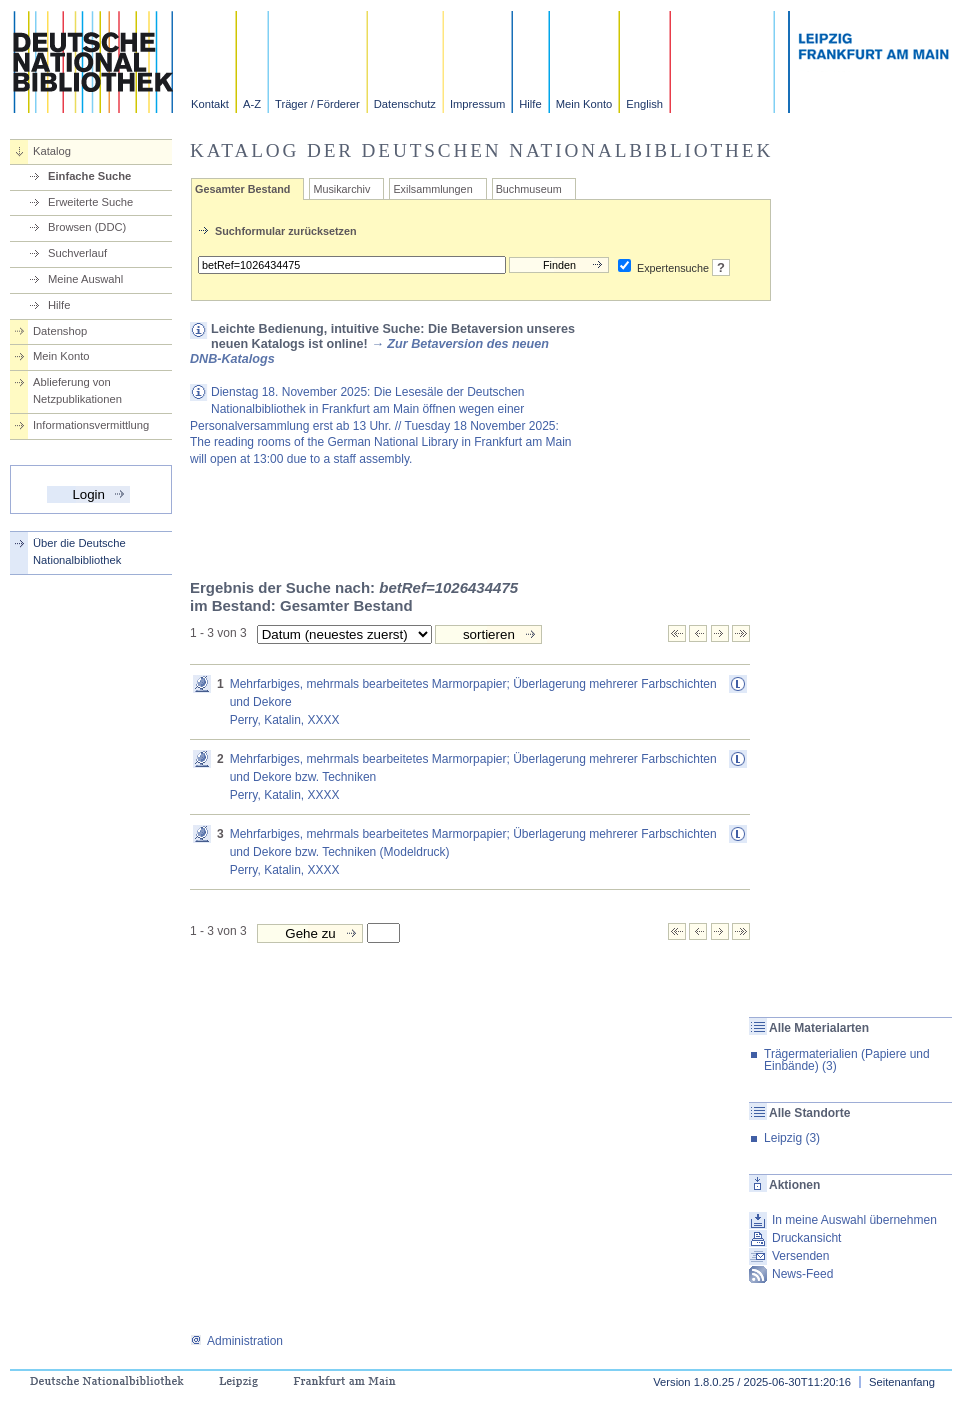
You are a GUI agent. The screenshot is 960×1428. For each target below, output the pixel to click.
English (644, 104)
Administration (236, 1341)
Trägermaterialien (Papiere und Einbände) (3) (847, 1060)
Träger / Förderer (317, 104)
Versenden (800, 1256)
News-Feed (802, 1274)
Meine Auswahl (85, 279)
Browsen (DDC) (87, 227)
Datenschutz (405, 104)
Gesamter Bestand (242, 189)
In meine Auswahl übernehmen (854, 1220)
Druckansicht (806, 1238)
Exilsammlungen (432, 189)
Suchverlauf (77, 253)
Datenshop (60, 331)
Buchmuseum (529, 189)
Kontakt (210, 104)
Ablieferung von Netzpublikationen (77, 390)
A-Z (252, 104)
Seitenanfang (902, 1382)
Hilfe (530, 104)
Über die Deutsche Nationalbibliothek (79, 551)
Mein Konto (584, 104)
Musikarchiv (341, 189)
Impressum (477, 104)
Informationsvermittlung (91, 425)
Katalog (52, 151)
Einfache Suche (89, 176)
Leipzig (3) (792, 1138)
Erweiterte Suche (90, 202)
